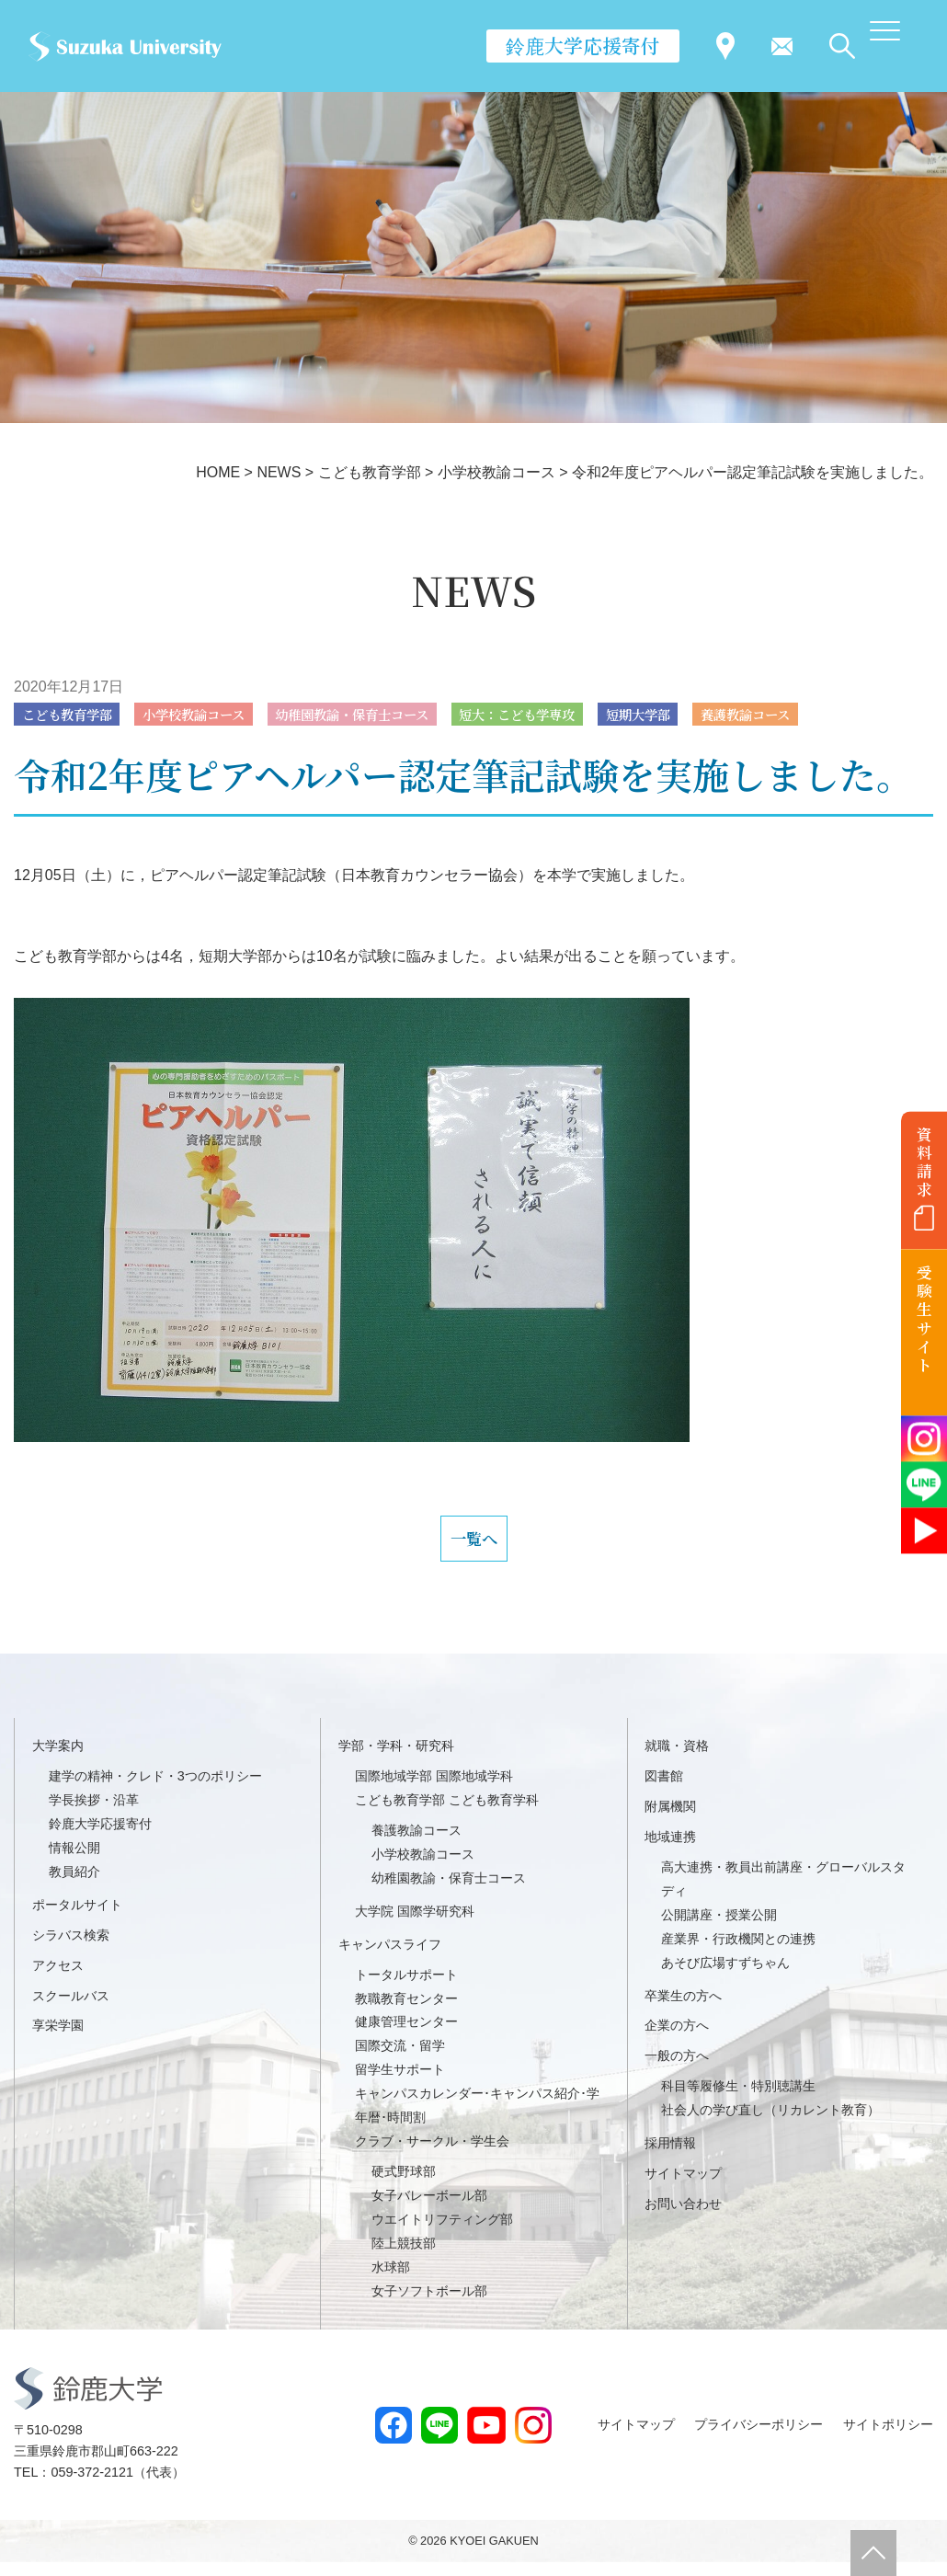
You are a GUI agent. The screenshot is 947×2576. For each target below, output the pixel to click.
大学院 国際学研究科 (414, 1925)
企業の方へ (677, 2039)
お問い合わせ (683, 2218)
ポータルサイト (77, 1918)
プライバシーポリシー (758, 2438)
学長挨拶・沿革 (94, 1814)
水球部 (390, 2280)
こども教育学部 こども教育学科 (447, 1814)
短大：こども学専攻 (581, 715)
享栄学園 (58, 2039)
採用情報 (670, 2157)
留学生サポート (400, 2084)
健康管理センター (406, 2036)
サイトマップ (683, 2188)
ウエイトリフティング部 (442, 2233)
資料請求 (924, 1161)
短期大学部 (716, 715)
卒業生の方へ (683, 2009)
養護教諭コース (837, 715)
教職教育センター (406, 2012)
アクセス (58, 1979)
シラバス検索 (70, 1948)
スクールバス (70, 2009)
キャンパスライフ (389, 1958)
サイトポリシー (888, 2438)
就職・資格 (677, 1760)
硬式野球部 (403, 2186)
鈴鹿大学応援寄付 (583, 45)
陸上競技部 (403, 2257)
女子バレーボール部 (429, 2210)
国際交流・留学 (400, 2060)
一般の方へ (677, 2070)
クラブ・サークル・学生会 (432, 2155)
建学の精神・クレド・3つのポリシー (155, 1790)
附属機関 (670, 1821)
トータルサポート (406, 1988)
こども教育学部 (74, 715)
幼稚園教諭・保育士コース (395, 715)
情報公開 (74, 1862)
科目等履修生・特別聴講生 (738, 2100)
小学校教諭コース (216, 715)
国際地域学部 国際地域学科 (434, 1790)
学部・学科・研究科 (396, 1760)
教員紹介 (74, 1885)
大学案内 (58, 1760)
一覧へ (473, 1546)
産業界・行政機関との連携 (738, 1952)
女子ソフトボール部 (429, 2304)
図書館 (664, 1790)
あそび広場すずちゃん (725, 1976)
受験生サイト (924, 1319)
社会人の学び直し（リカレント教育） (770, 2124)
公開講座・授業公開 (719, 1928)
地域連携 (670, 1851)
